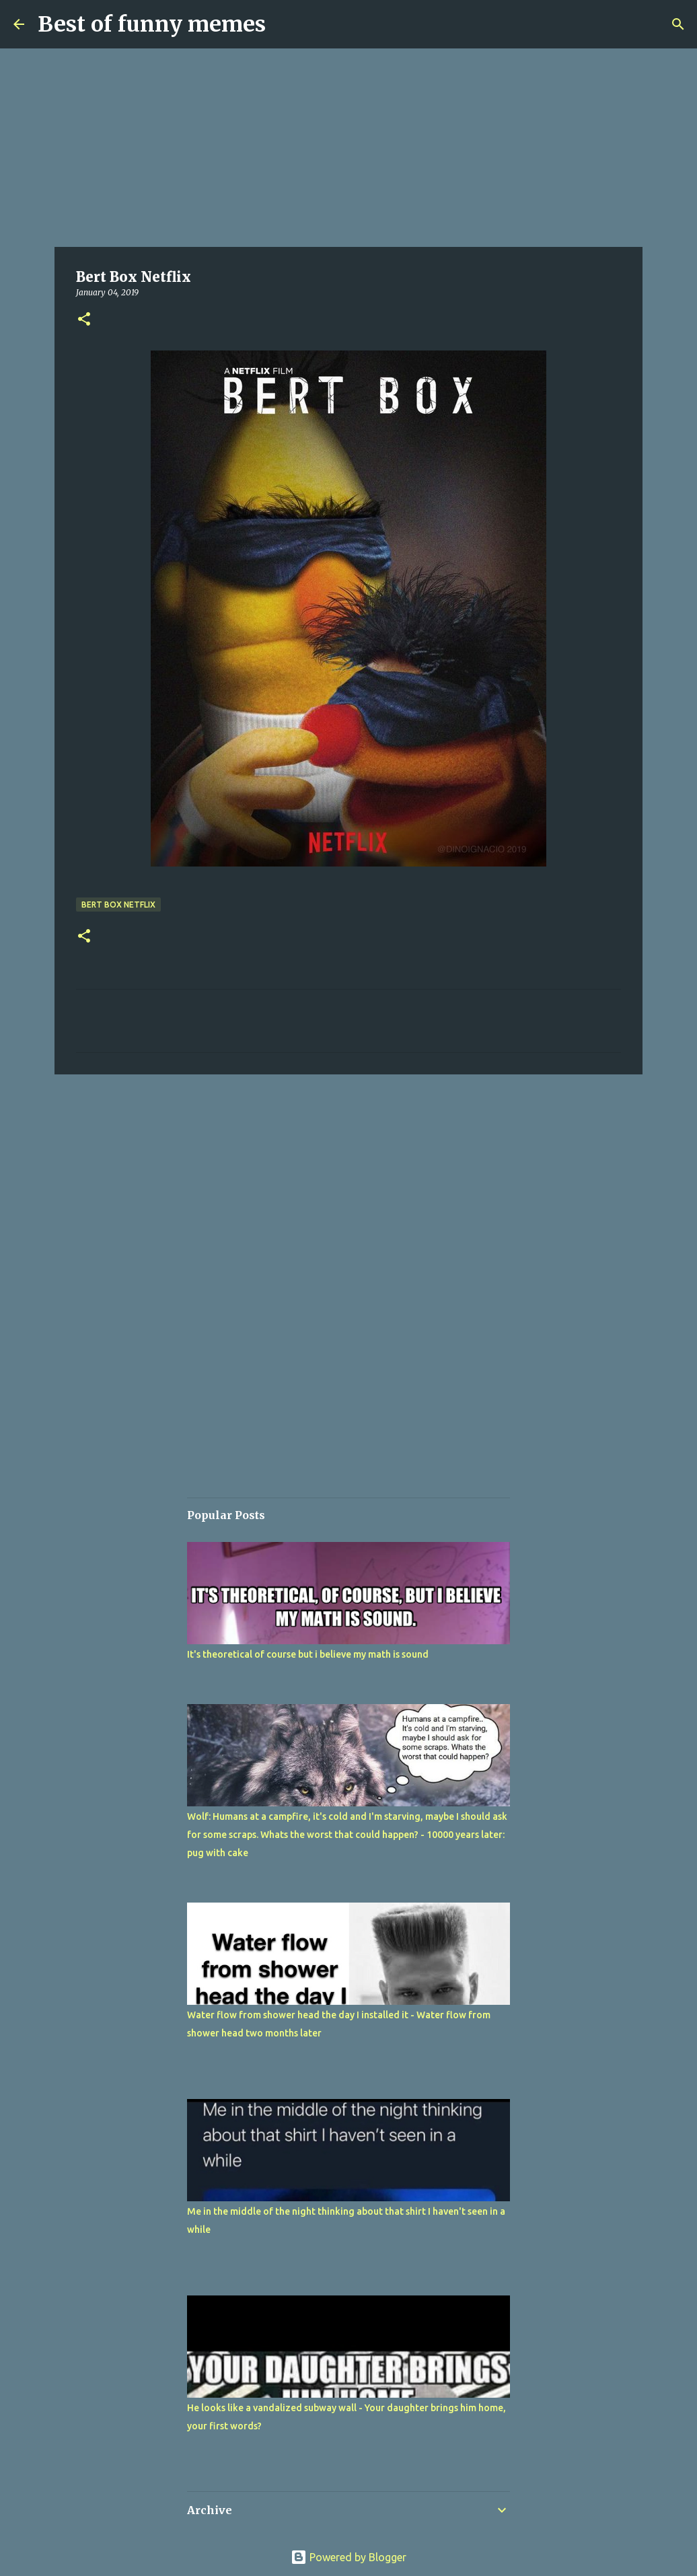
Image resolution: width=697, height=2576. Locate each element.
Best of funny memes (152, 24)
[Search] (678, 24)
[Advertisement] (348, 148)
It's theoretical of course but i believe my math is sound (308, 1654)
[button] (84, 320)
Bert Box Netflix (118, 904)
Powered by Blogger (348, 2557)
